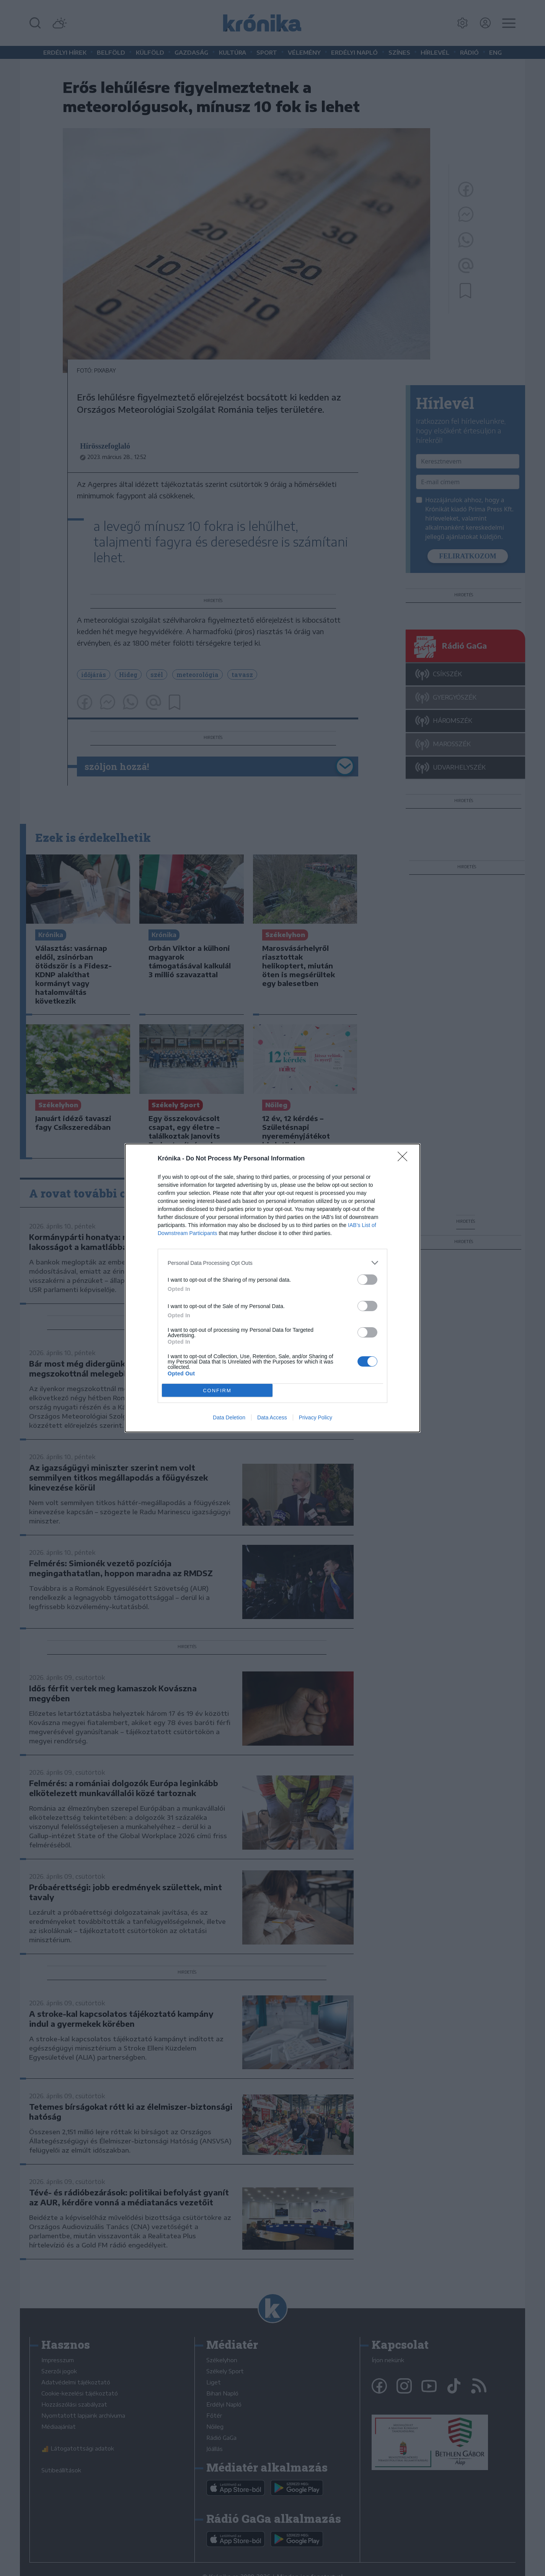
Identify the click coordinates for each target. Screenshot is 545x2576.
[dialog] (272, 1288)
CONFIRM (217, 1390)
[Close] (405, 1159)
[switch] (367, 1279)
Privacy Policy (315, 1417)
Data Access (272, 1417)
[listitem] (272, 1263)
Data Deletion (229, 1417)
